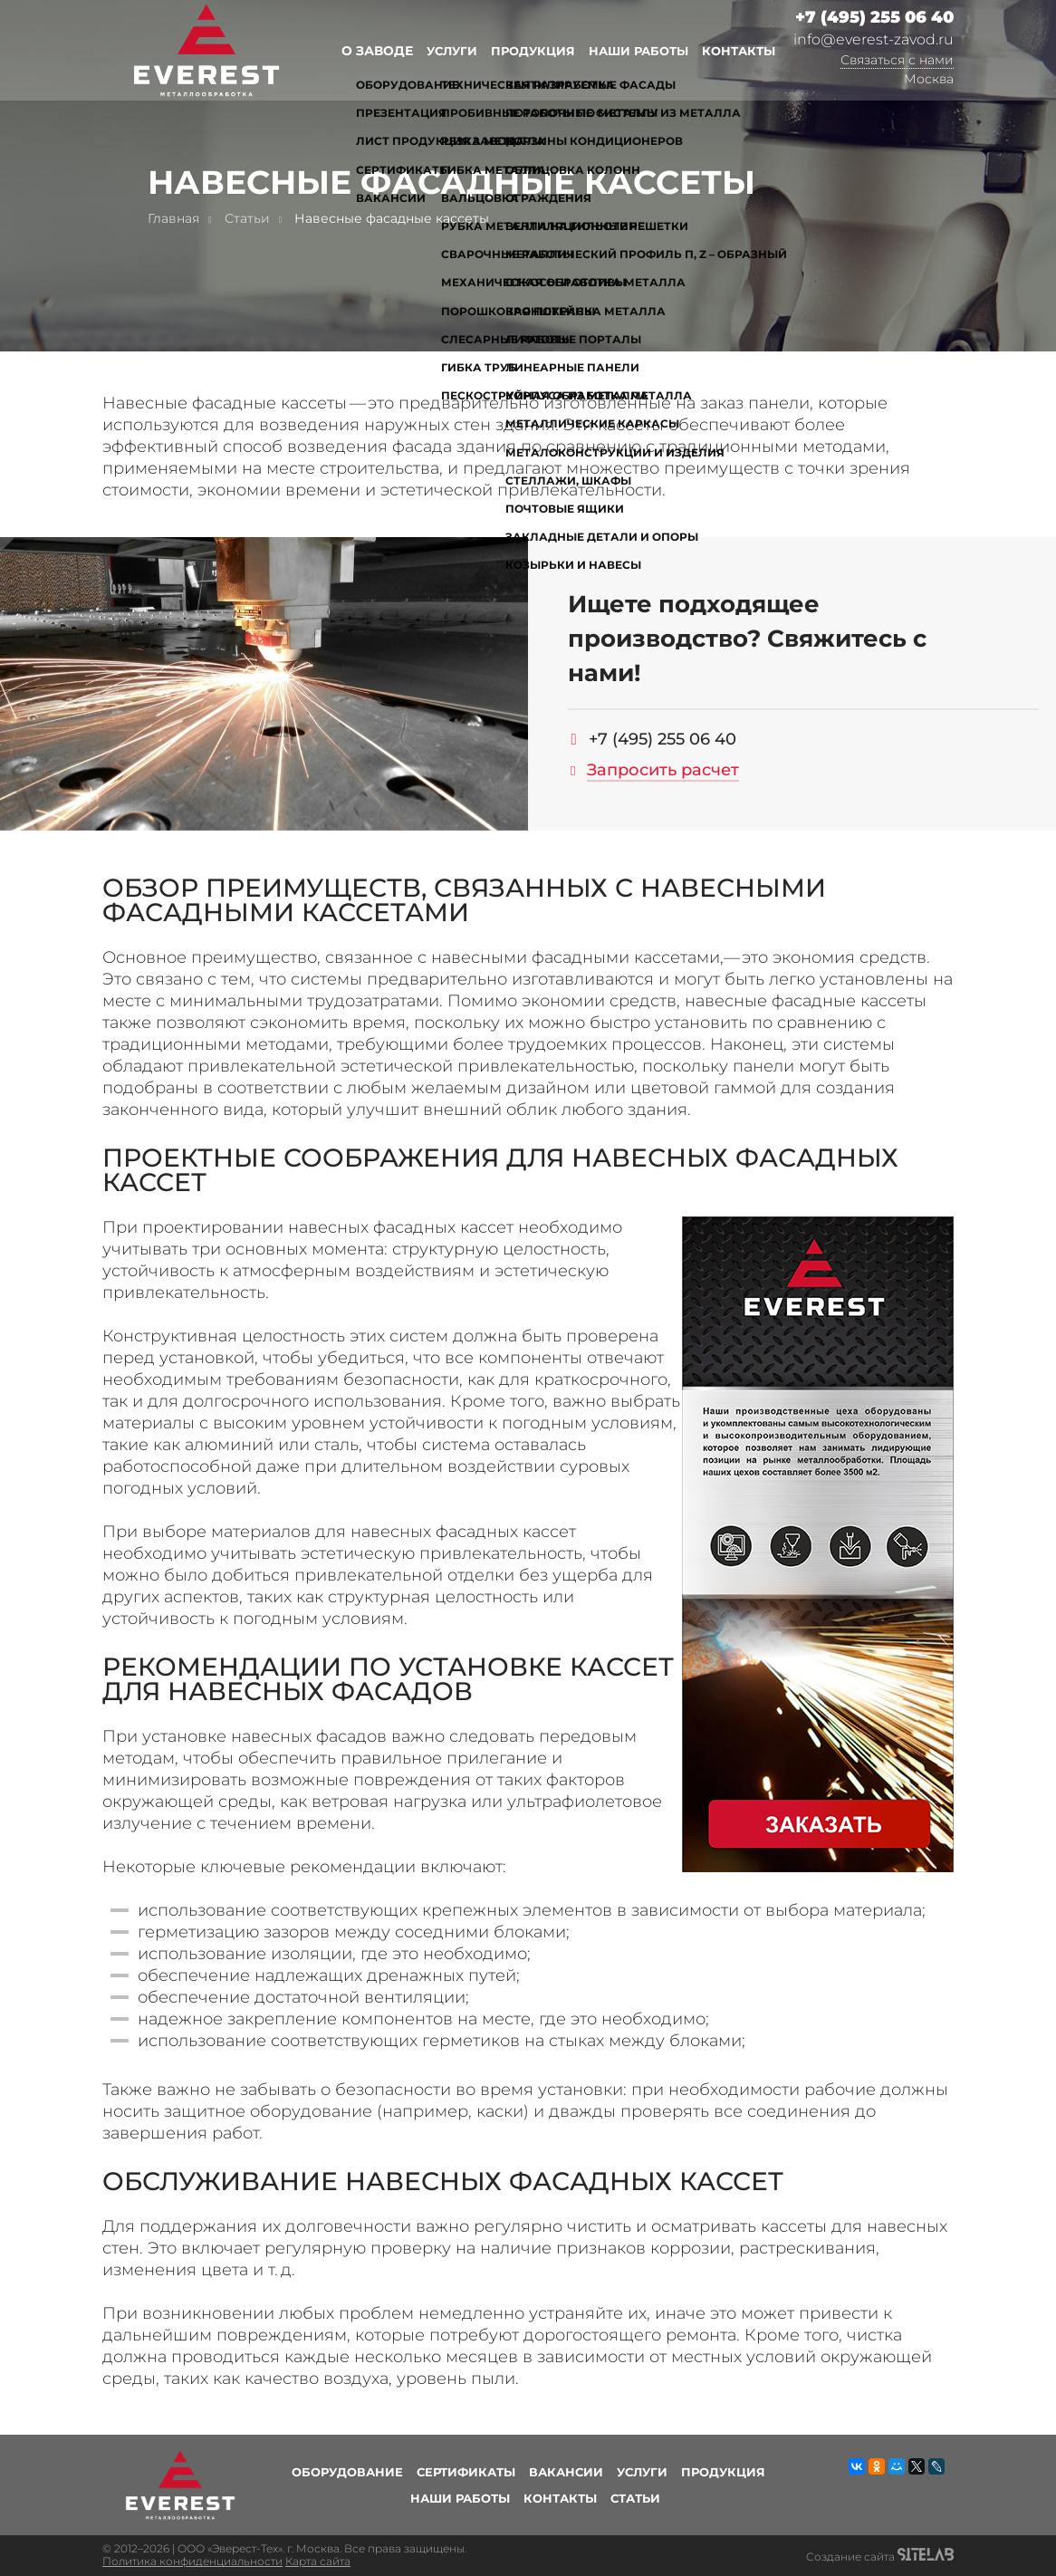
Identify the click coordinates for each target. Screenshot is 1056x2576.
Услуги (452, 50)
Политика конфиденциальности (192, 2561)
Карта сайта (317, 2561)
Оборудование (347, 2472)
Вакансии (566, 2472)
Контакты (738, 50)
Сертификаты (466, 2472)
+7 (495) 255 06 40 (874, 17)
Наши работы (638, 50)
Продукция (533, 50)
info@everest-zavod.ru (873, 39)
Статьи (635, 2498)
